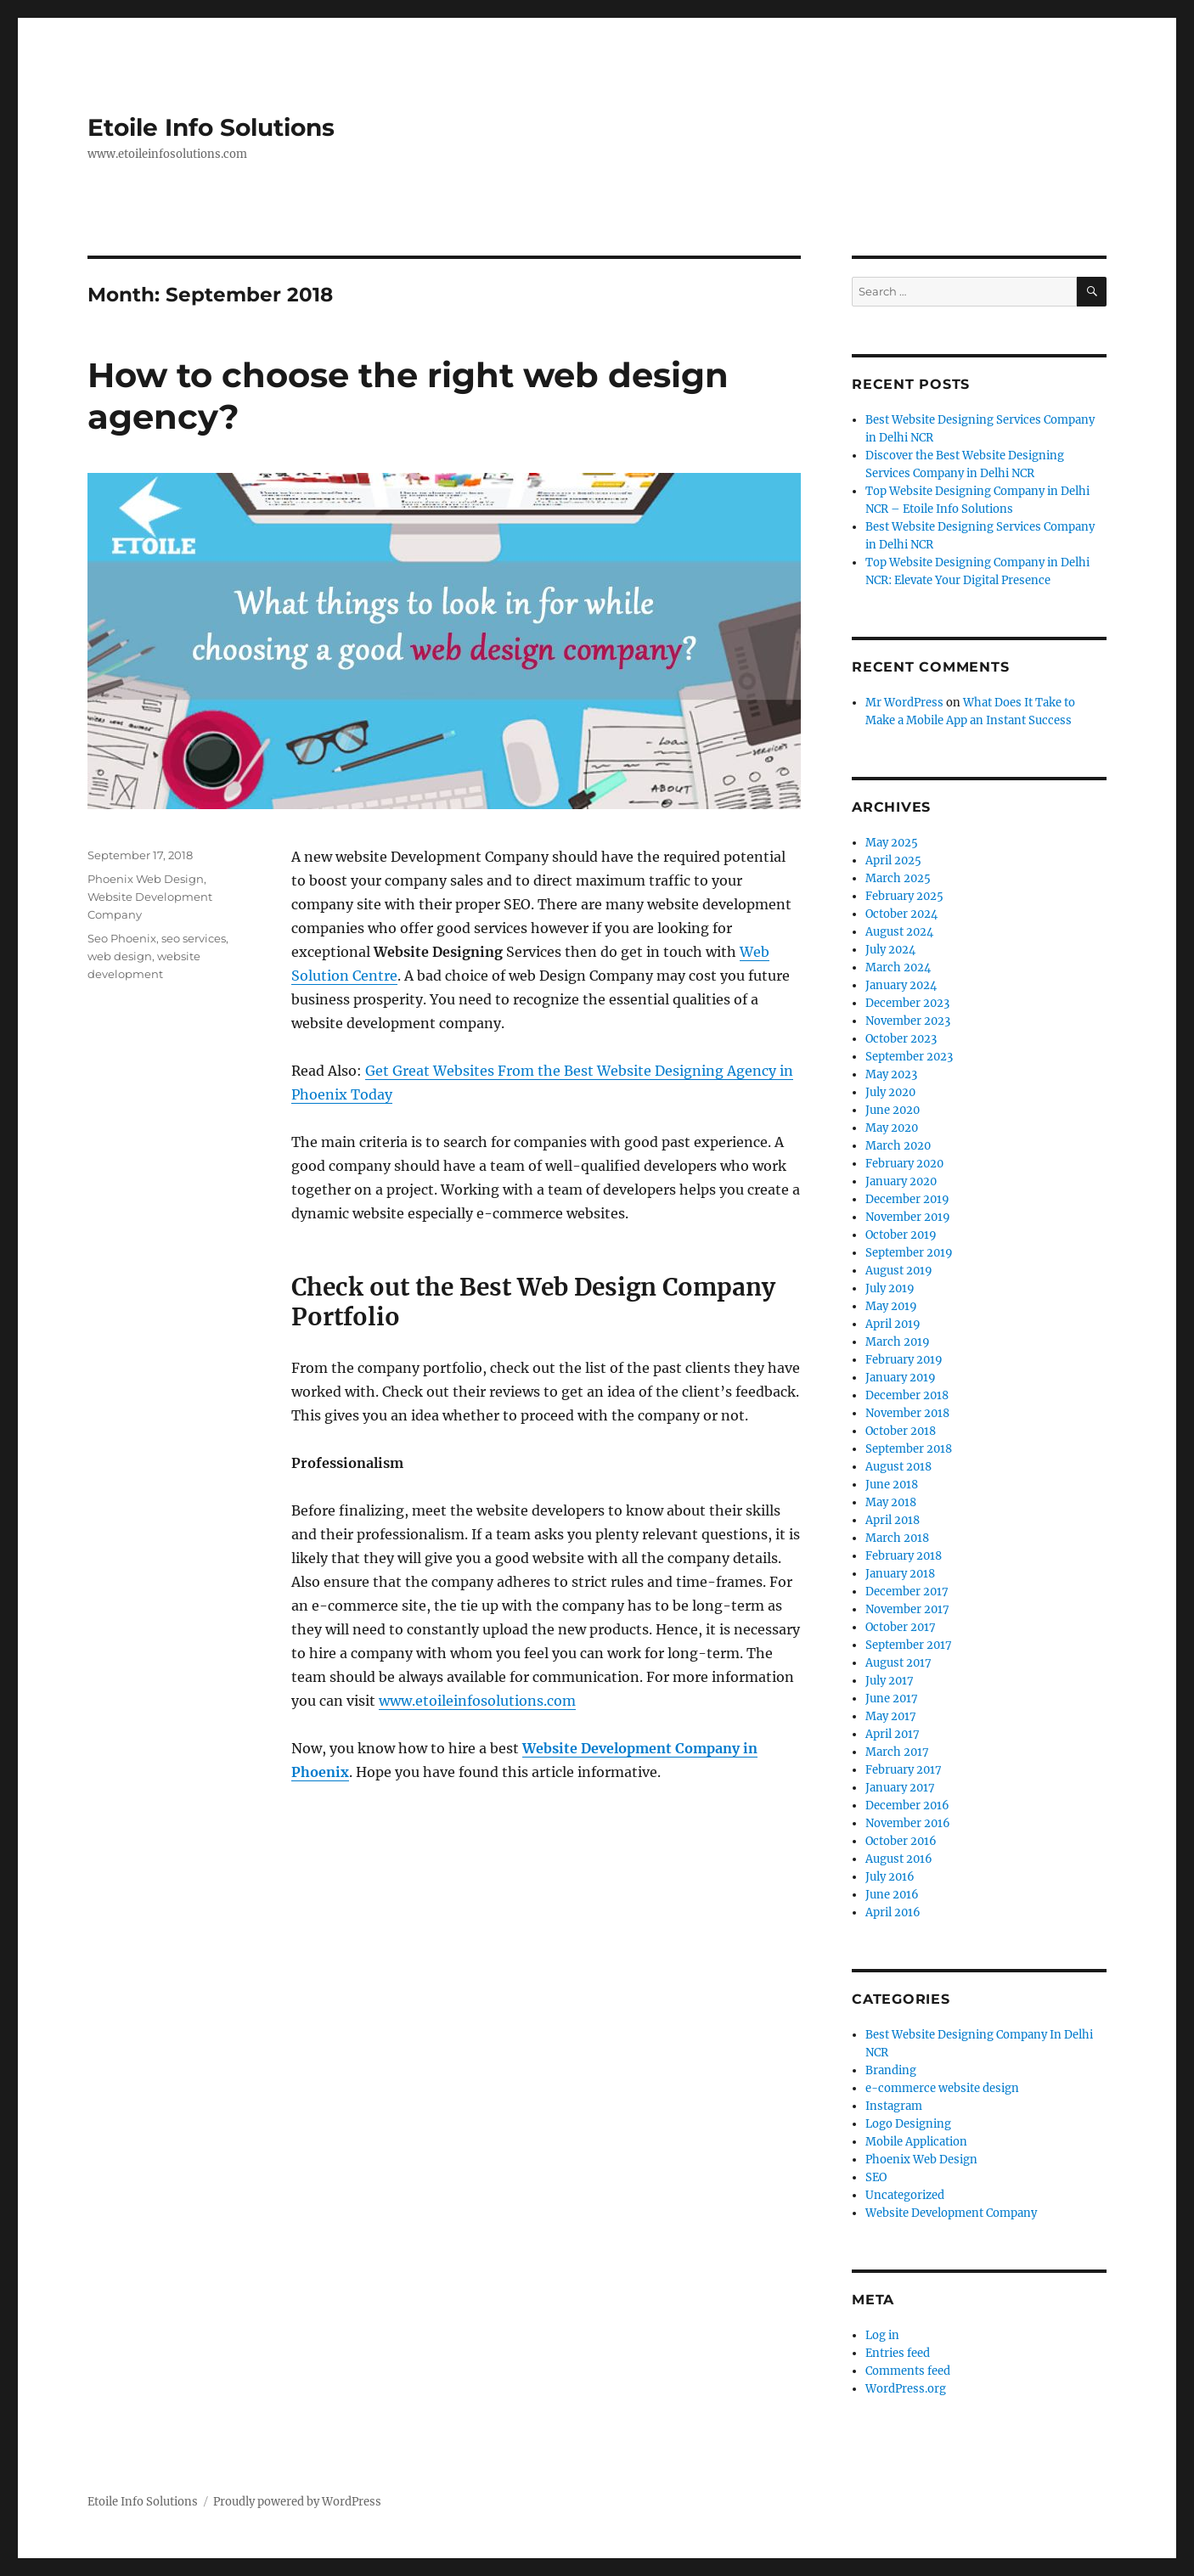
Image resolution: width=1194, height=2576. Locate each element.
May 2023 (891, 1074)
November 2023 (907, 1021)
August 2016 (898, 1859)
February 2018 (903, 1556)
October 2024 (901, 914)
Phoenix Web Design (145, 879)
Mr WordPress (904, 702)
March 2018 (897, 1538)
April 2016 (893, 1912)
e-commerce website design (942, 2088)
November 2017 (907, 1609)
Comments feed (907, 2371)
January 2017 (900, 1787)
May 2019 (891, 1306)
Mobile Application (916, 2141)
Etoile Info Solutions (211, 127)
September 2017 (908, 1645)
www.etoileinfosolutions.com (477, 1700)
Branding (890, 2070)
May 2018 (890, 1502)
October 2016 (901, 1841)
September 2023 (909, 1056)
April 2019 (893, 1324)
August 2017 (898, 1663)
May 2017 (890, 1716)
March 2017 (897, 1752)
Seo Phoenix (121, 938)
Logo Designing (908, 2124)
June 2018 (891, 1484)
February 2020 (904, 1163)
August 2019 (898, 1270)
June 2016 (892, 1894)
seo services (193, 938)
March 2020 (898, 1146)
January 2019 (900, 1377)
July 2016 (890, 1877)
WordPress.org (905, 2389)
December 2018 (907, 1395)
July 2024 (890, 949)
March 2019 (897, 1342)
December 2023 (907, 1003)
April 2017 (892, 1734)
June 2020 (892, 1110)
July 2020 (890, 1092)
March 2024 (898, 967)
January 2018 (900, 1573)
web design (119, 956)
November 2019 (907, 1217)
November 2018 (907, 1413)
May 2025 (891, 842)
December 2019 (907, 1199)
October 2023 (901, 1039)
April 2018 (892, 1520)
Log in (882, 2335)
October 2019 (901, 1235)
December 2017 (907, 1591)
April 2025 (893, 860)
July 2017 (889, 1680)
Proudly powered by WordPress (297, 2501)
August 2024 (899, 932)
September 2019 (909, 1253)
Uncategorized (904, 2195)
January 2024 (901, 985)
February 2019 (904, 1360)
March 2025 (898, 878)
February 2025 (904, 896)
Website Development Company (951, 2213)
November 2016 (907, 1823)
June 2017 (891, 1698)
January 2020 (901, 1181)
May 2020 (891, 1128)
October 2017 (900, 1627)
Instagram (893, 2106)
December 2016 (907, 1805)
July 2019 (890, 1288)
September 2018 (908, 1449)
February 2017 (903, 1770)
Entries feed (897, 2353)
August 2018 (898, 1467)
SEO (876, 2177)
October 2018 (900, 1431)
